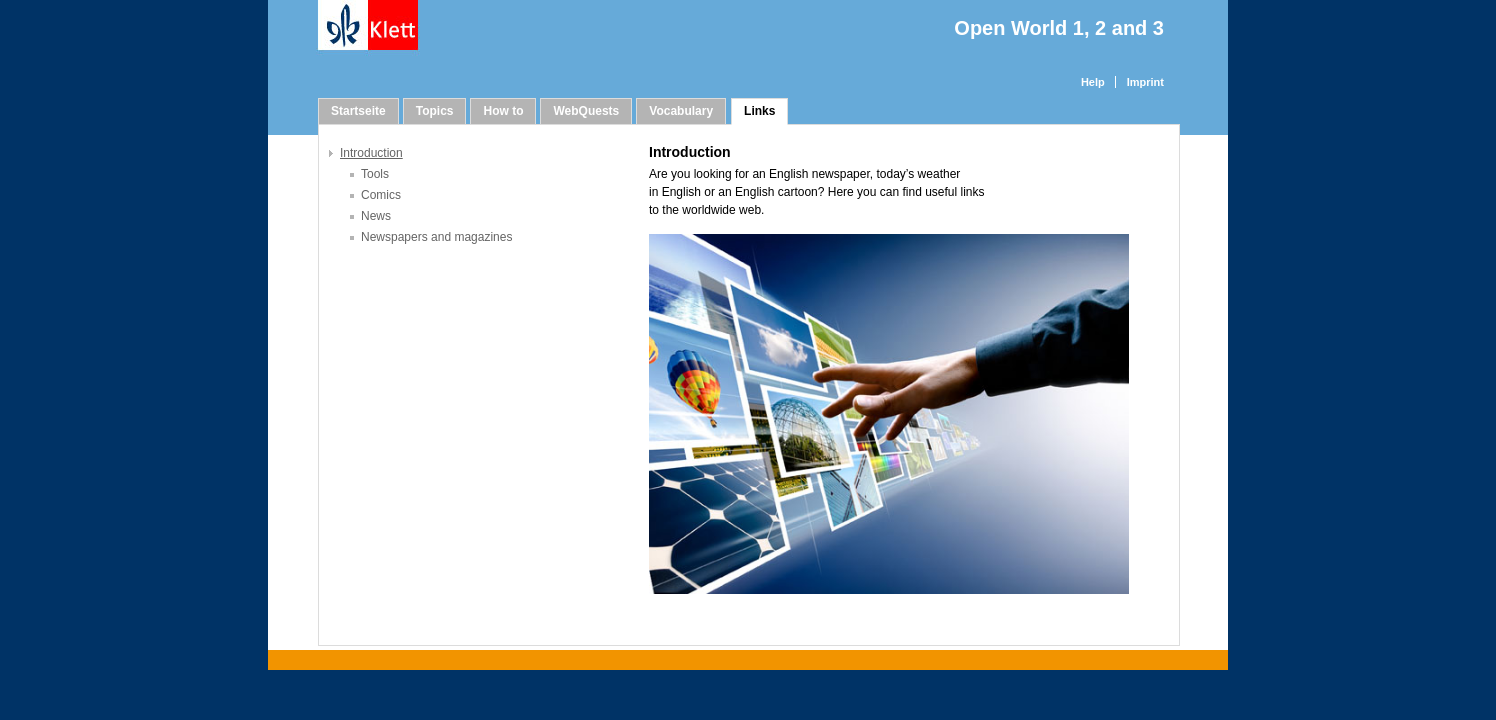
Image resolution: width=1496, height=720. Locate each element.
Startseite (358, 111)
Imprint (1145, 82)
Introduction (371, 153)
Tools (375, 174)
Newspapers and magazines (436, 237)
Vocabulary (681, 111)
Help (1093, 82)
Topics (435, 111)
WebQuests (586, 111)
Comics (381, 195)
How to (503, 111)
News (376, 216)
